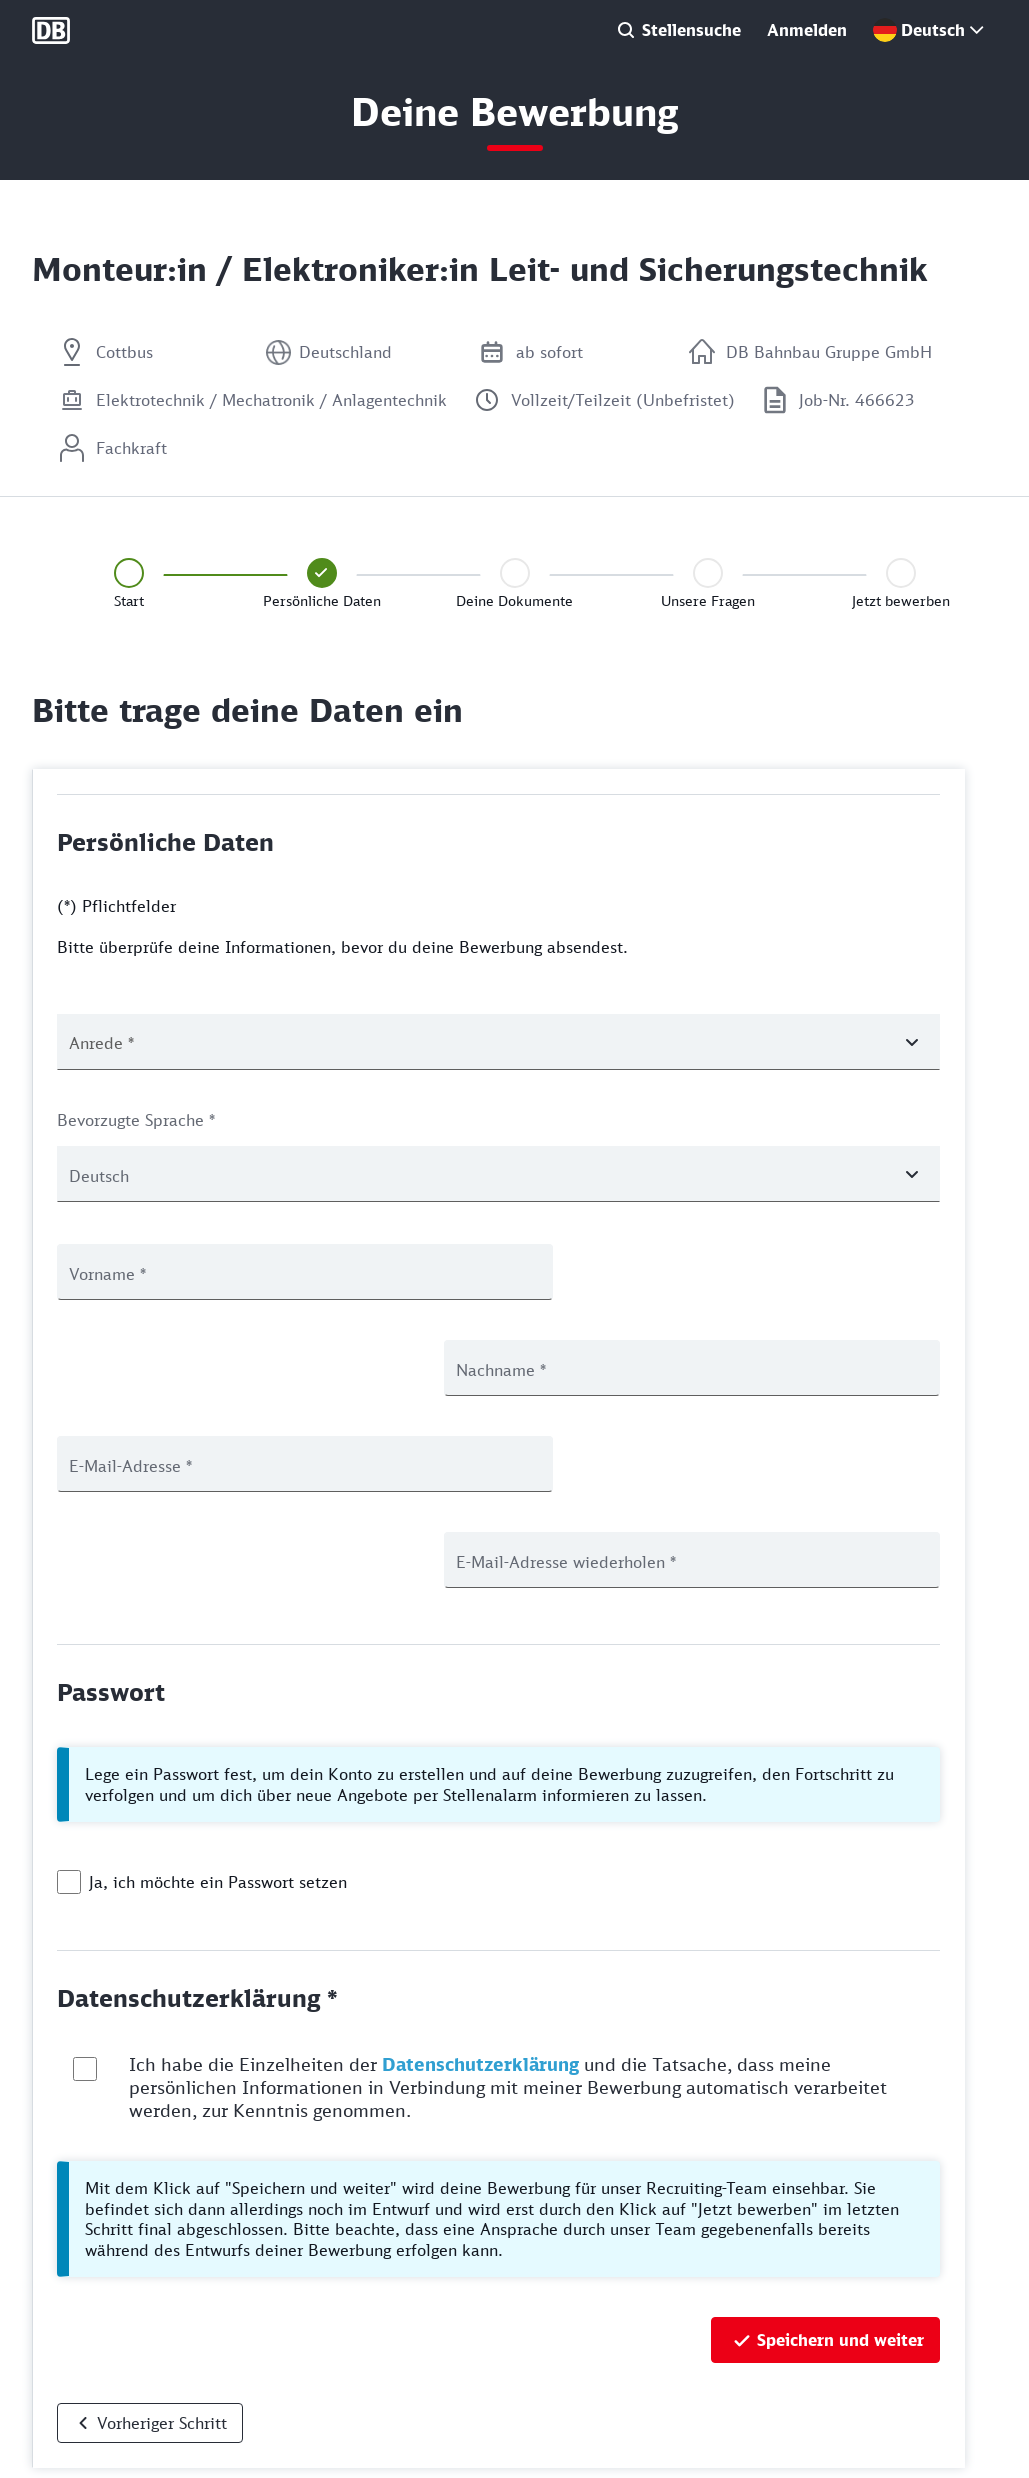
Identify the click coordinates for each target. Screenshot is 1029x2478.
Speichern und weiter (840, 2148)
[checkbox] (69, 1690)
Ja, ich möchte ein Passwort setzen (218, 1690)
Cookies (57, 2418)
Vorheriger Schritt (162, 2231)
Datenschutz (71, 2385)
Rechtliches (69, 2451)
